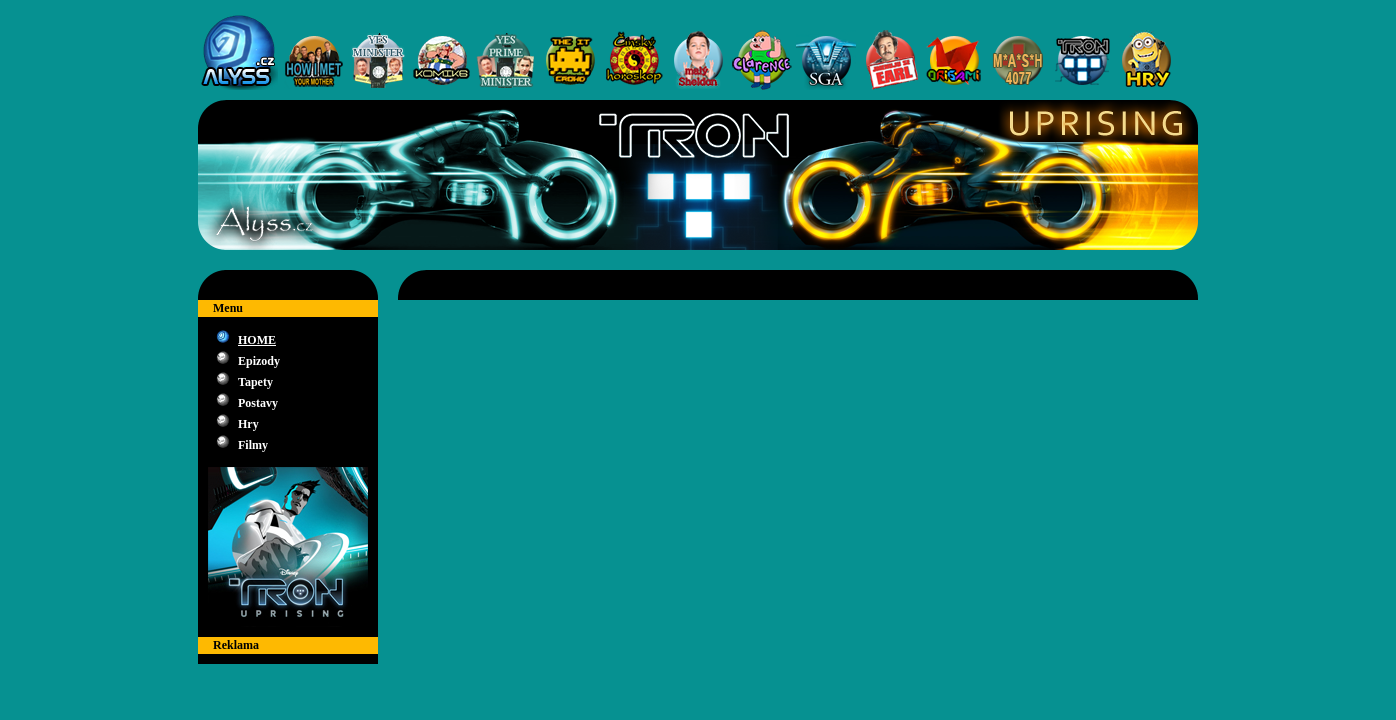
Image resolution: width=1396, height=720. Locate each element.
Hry (248, 424)
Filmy (253, 445)
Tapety (255, 382)
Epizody (259, 361)
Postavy (258, 403)
